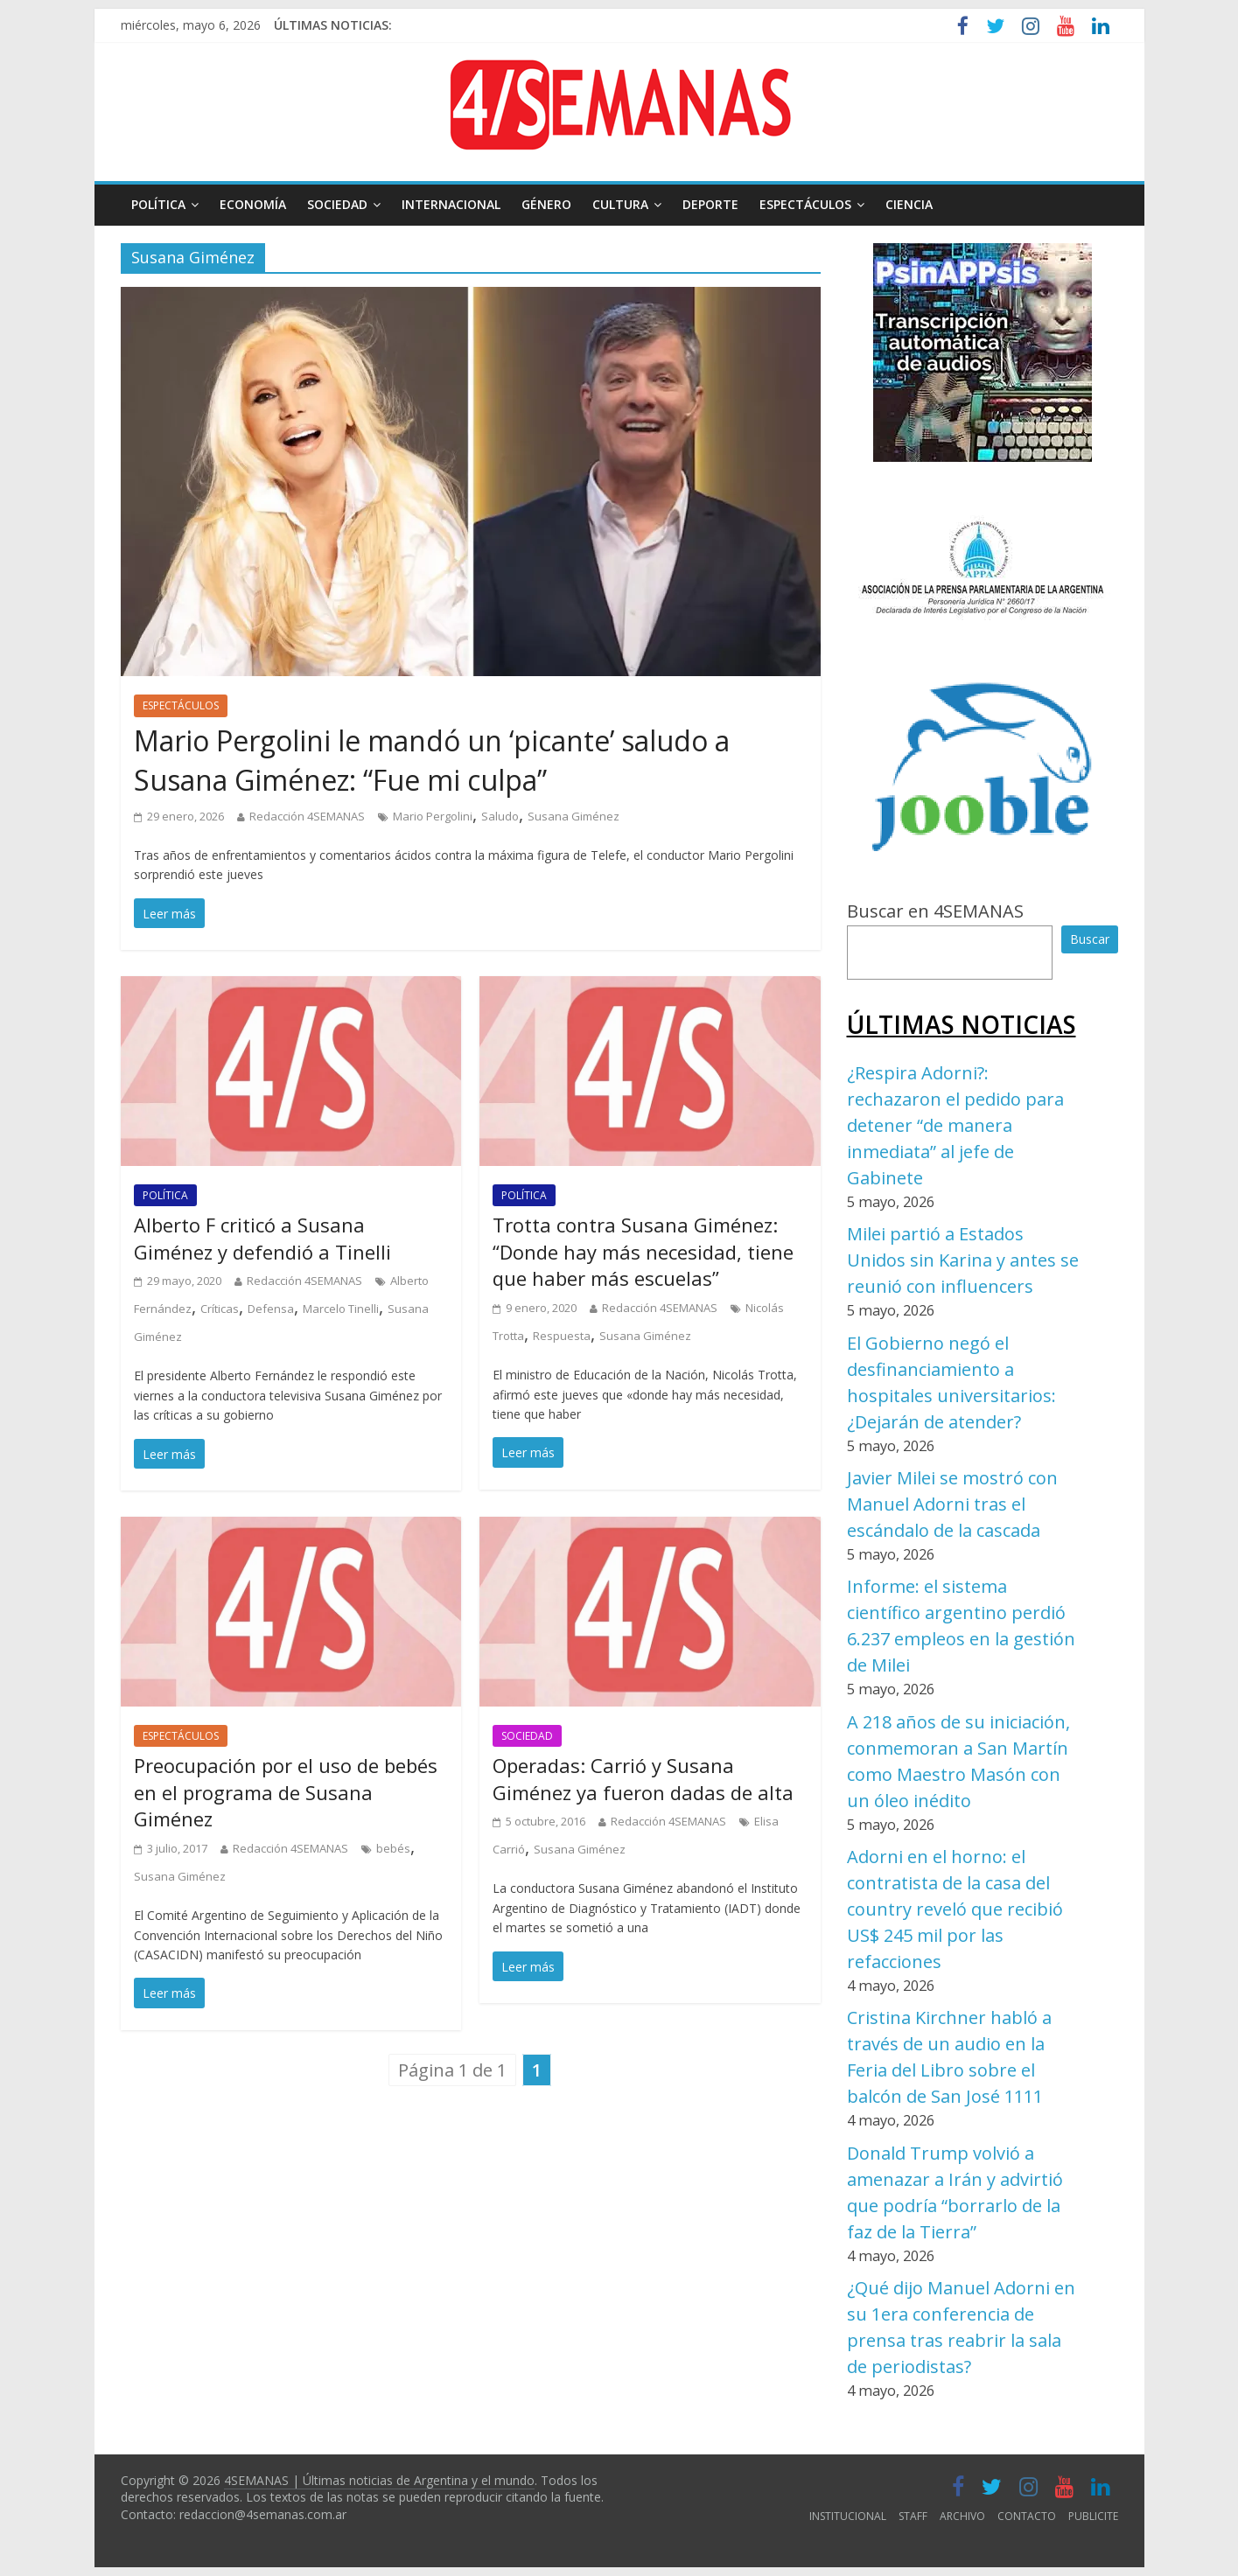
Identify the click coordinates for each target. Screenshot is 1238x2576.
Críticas (219, 1308)
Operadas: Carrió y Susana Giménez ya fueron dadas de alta (643, 1778)
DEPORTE (710, 204)
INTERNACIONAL (451, 204)
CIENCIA (909, 204)
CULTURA (620, 204)
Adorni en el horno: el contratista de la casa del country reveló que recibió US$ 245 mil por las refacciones (955, 1909)
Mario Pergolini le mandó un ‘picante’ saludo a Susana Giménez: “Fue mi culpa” (432, 760)
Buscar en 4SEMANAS (935, 911)
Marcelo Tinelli (341, 1308)
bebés (393, 1848)
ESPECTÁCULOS (805, 204)
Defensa (271, 1308)
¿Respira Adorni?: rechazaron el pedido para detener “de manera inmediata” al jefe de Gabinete (955, 1125)
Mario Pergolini (432, 816)
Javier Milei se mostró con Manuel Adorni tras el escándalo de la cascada (952, 1504)
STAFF (913, 2516)
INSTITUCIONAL (847, 2516)
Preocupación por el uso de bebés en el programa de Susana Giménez (285, 1792)
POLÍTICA (158, 204)
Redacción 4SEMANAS (307, 816)
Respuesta (562, 1336)
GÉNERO (546, 204)
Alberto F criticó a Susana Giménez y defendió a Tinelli (262, 1238)
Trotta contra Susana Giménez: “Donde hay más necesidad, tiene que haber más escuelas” (643, 1251)
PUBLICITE (1093, 2516)
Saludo (500, 816)
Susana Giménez (573, 816)
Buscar (1089, 939)
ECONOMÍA (253, 204)
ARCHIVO (962, 2516)
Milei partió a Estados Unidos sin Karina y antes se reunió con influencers (963, 1260)
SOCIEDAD (337, 204)
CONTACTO (1026, 2516)
